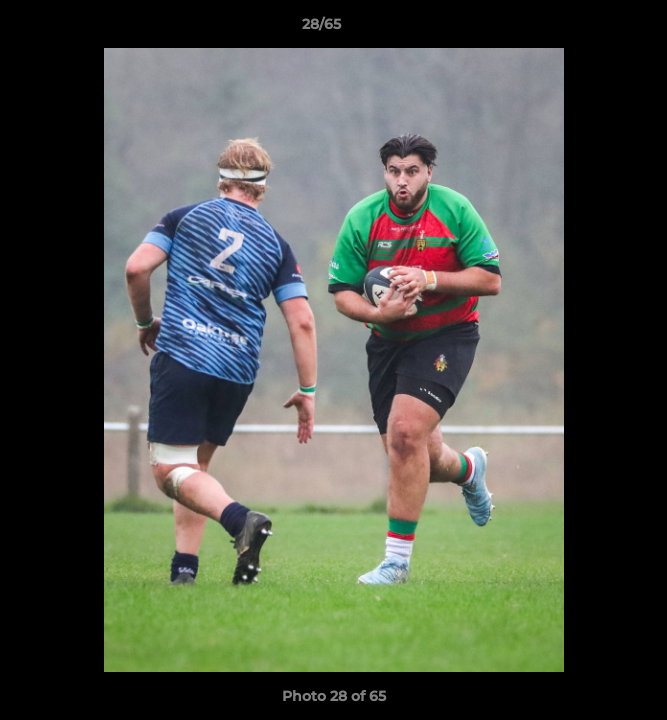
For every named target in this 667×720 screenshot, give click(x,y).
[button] (595, 29)
